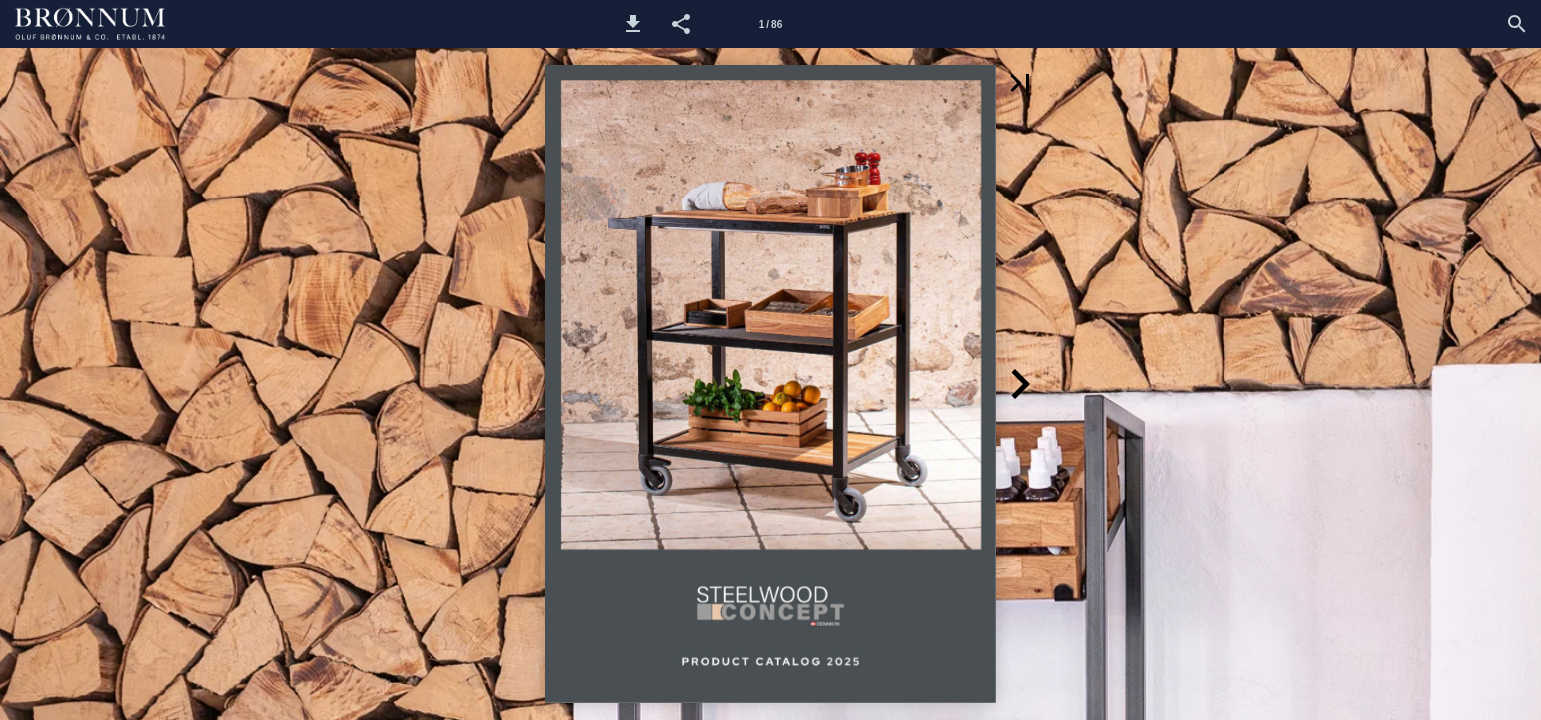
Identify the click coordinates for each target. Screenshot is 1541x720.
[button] (633, 24)
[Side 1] (770, 24)
